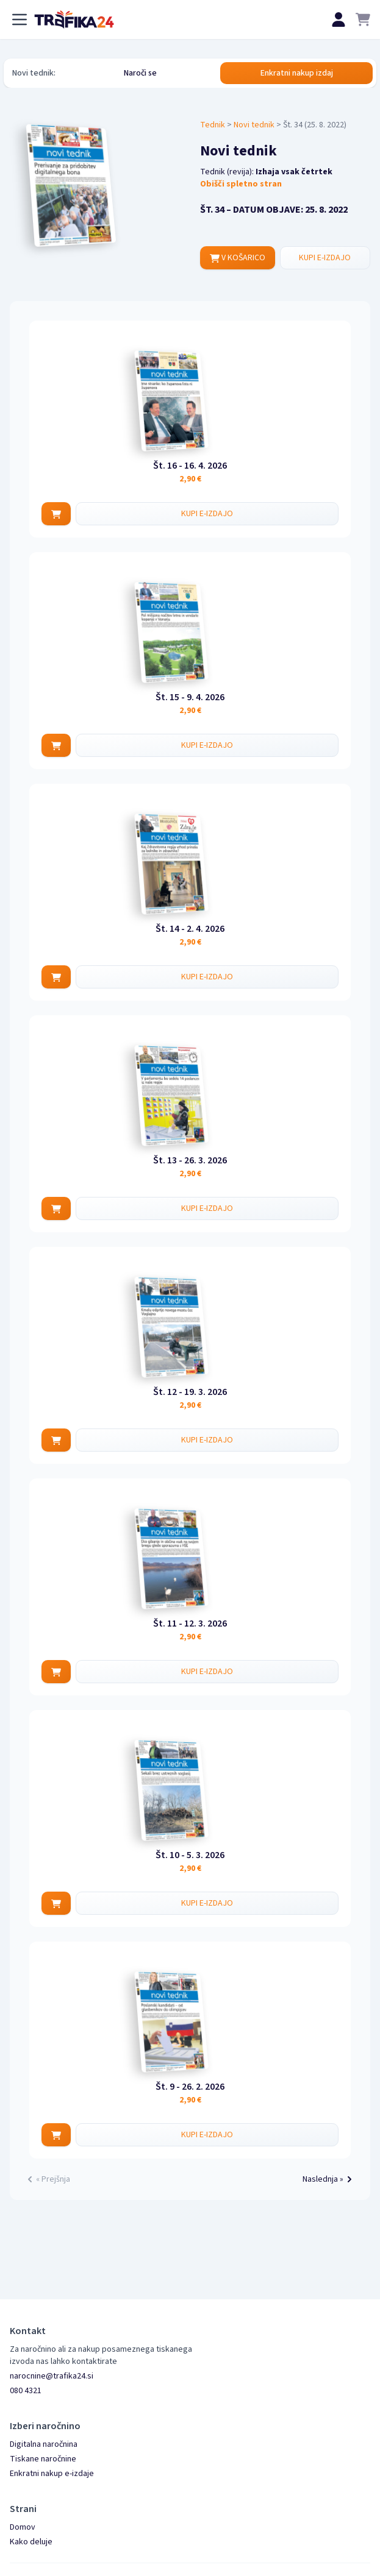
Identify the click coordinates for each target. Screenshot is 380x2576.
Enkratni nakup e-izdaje (52, 2474)
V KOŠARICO (237, 258)
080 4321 (25, 2391)
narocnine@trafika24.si (51, 2376)
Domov (22, 2527)
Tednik (212, 125)
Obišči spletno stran (241, 184)
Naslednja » (329, 2179)
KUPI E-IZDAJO (325, 258)
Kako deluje (31, 2542)
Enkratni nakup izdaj (296, 73)
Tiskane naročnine (43, 2459)
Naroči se (140, 73)
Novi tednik (254, 125)
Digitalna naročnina (43, 2444)
